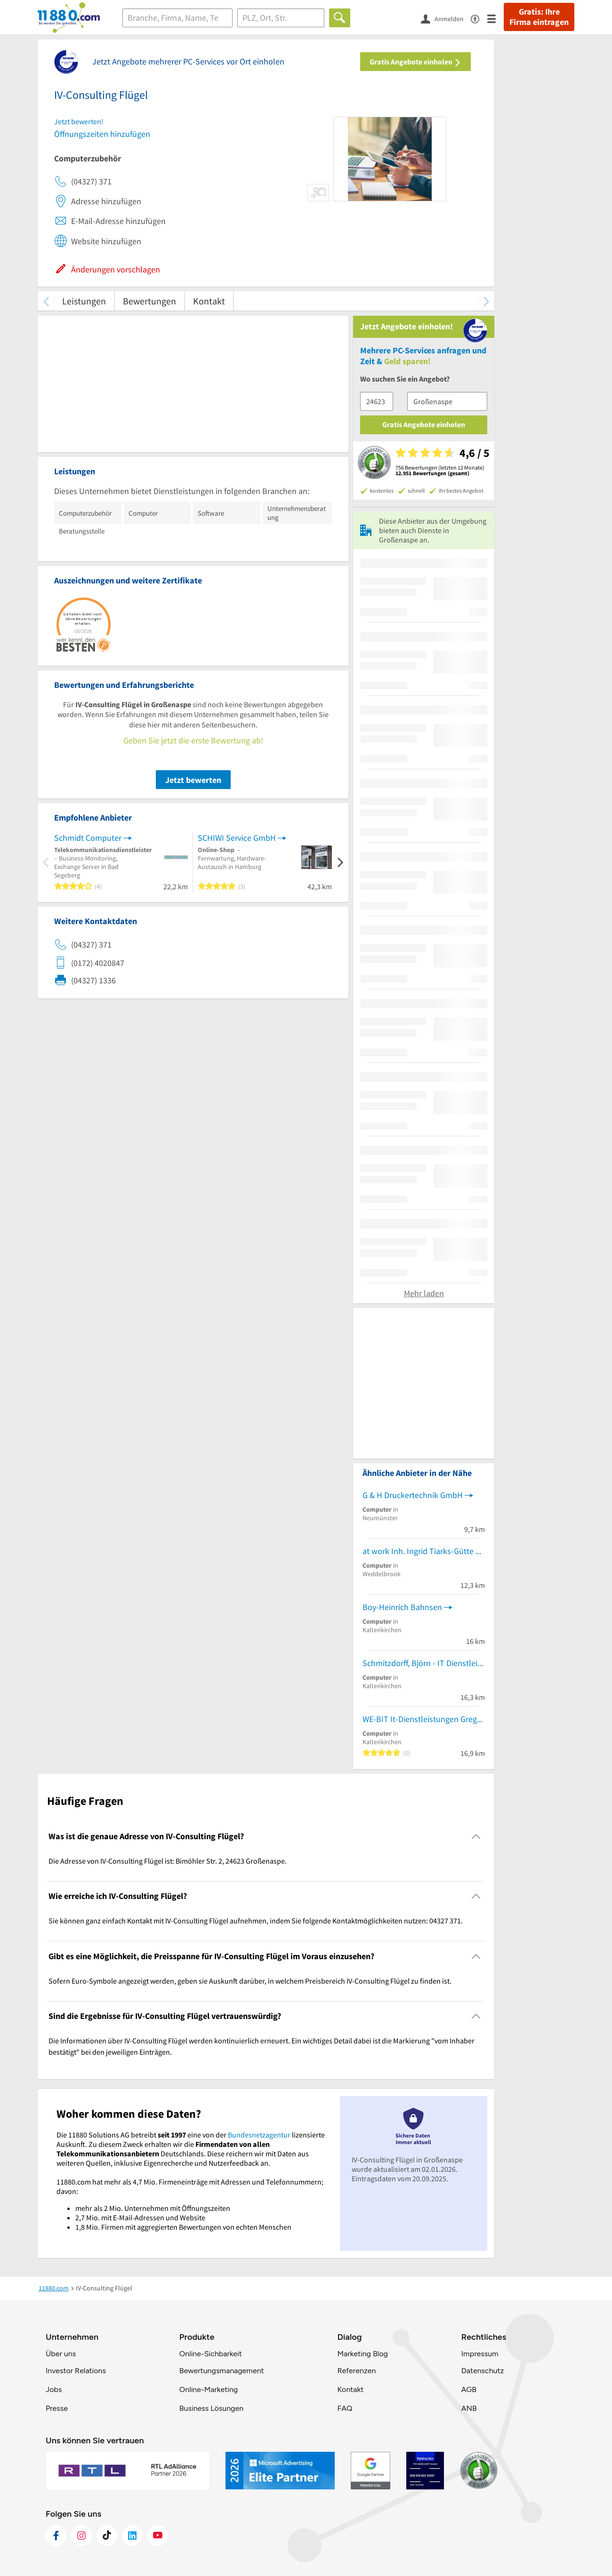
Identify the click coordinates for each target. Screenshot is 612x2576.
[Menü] (495, 18)
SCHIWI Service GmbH (237, 837)
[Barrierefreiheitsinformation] (479, 18)
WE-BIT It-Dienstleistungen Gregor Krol (423, 1719)
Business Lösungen (211, 2408)
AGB (468, 2389)
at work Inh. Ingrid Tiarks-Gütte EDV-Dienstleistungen (423, 1551)
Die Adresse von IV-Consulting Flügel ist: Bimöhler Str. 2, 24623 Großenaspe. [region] (167, 1861)
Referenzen (356, 2370)
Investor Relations (76, 2370)
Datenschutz (482, 2370)
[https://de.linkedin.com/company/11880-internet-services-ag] (132, 2535)
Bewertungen (149, 301)
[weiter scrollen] (486, 301)
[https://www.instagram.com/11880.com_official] (81, 2535)
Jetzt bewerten (193, 779)
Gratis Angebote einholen (415, 61)
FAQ (344, 2408)
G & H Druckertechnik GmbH (412, 1495)
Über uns (61, 2353)
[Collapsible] (476, 1836)
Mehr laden (424, 1293)
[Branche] (177, 17)
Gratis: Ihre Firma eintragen (539, 17)
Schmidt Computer (87, 837)
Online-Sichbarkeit (210, 2353)
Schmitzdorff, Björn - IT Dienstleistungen (423, 1663)
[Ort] (280, 17)
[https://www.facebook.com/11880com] (56, 2535)
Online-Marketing (208, 2389)
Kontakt (209, 301)
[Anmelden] (446, 18)
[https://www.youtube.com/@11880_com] (157, 2535)
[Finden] (339, 17)
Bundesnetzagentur (259, 2134)
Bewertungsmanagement (221, 2370)
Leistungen (84, 301)
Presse (57, 2408)
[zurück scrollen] (46, 301)
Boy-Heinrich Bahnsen (402, 1607)
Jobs (54, 2389)
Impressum (480, 2353)
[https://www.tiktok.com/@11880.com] (107, 2535)
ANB (469, 2408)
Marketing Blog (362, 2353)
